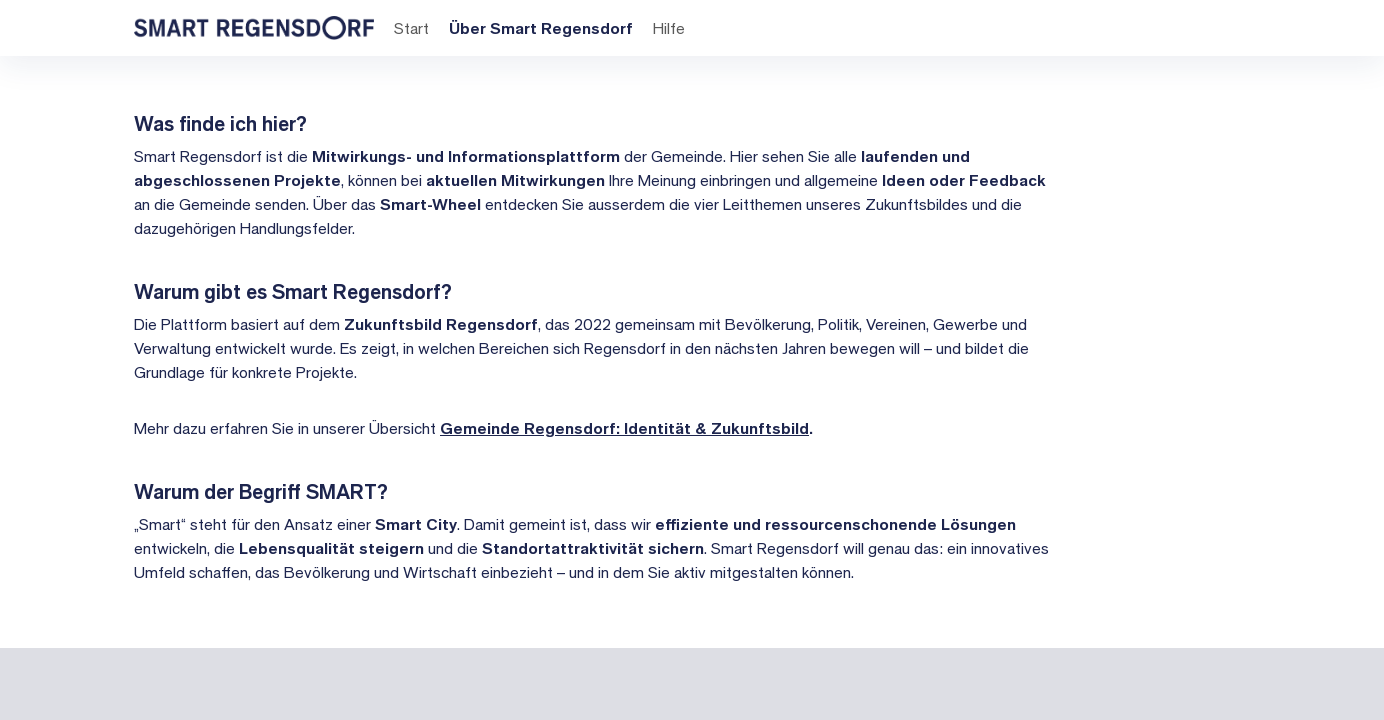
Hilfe (667, 28)
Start (409, 28)
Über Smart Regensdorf (539, 28)
